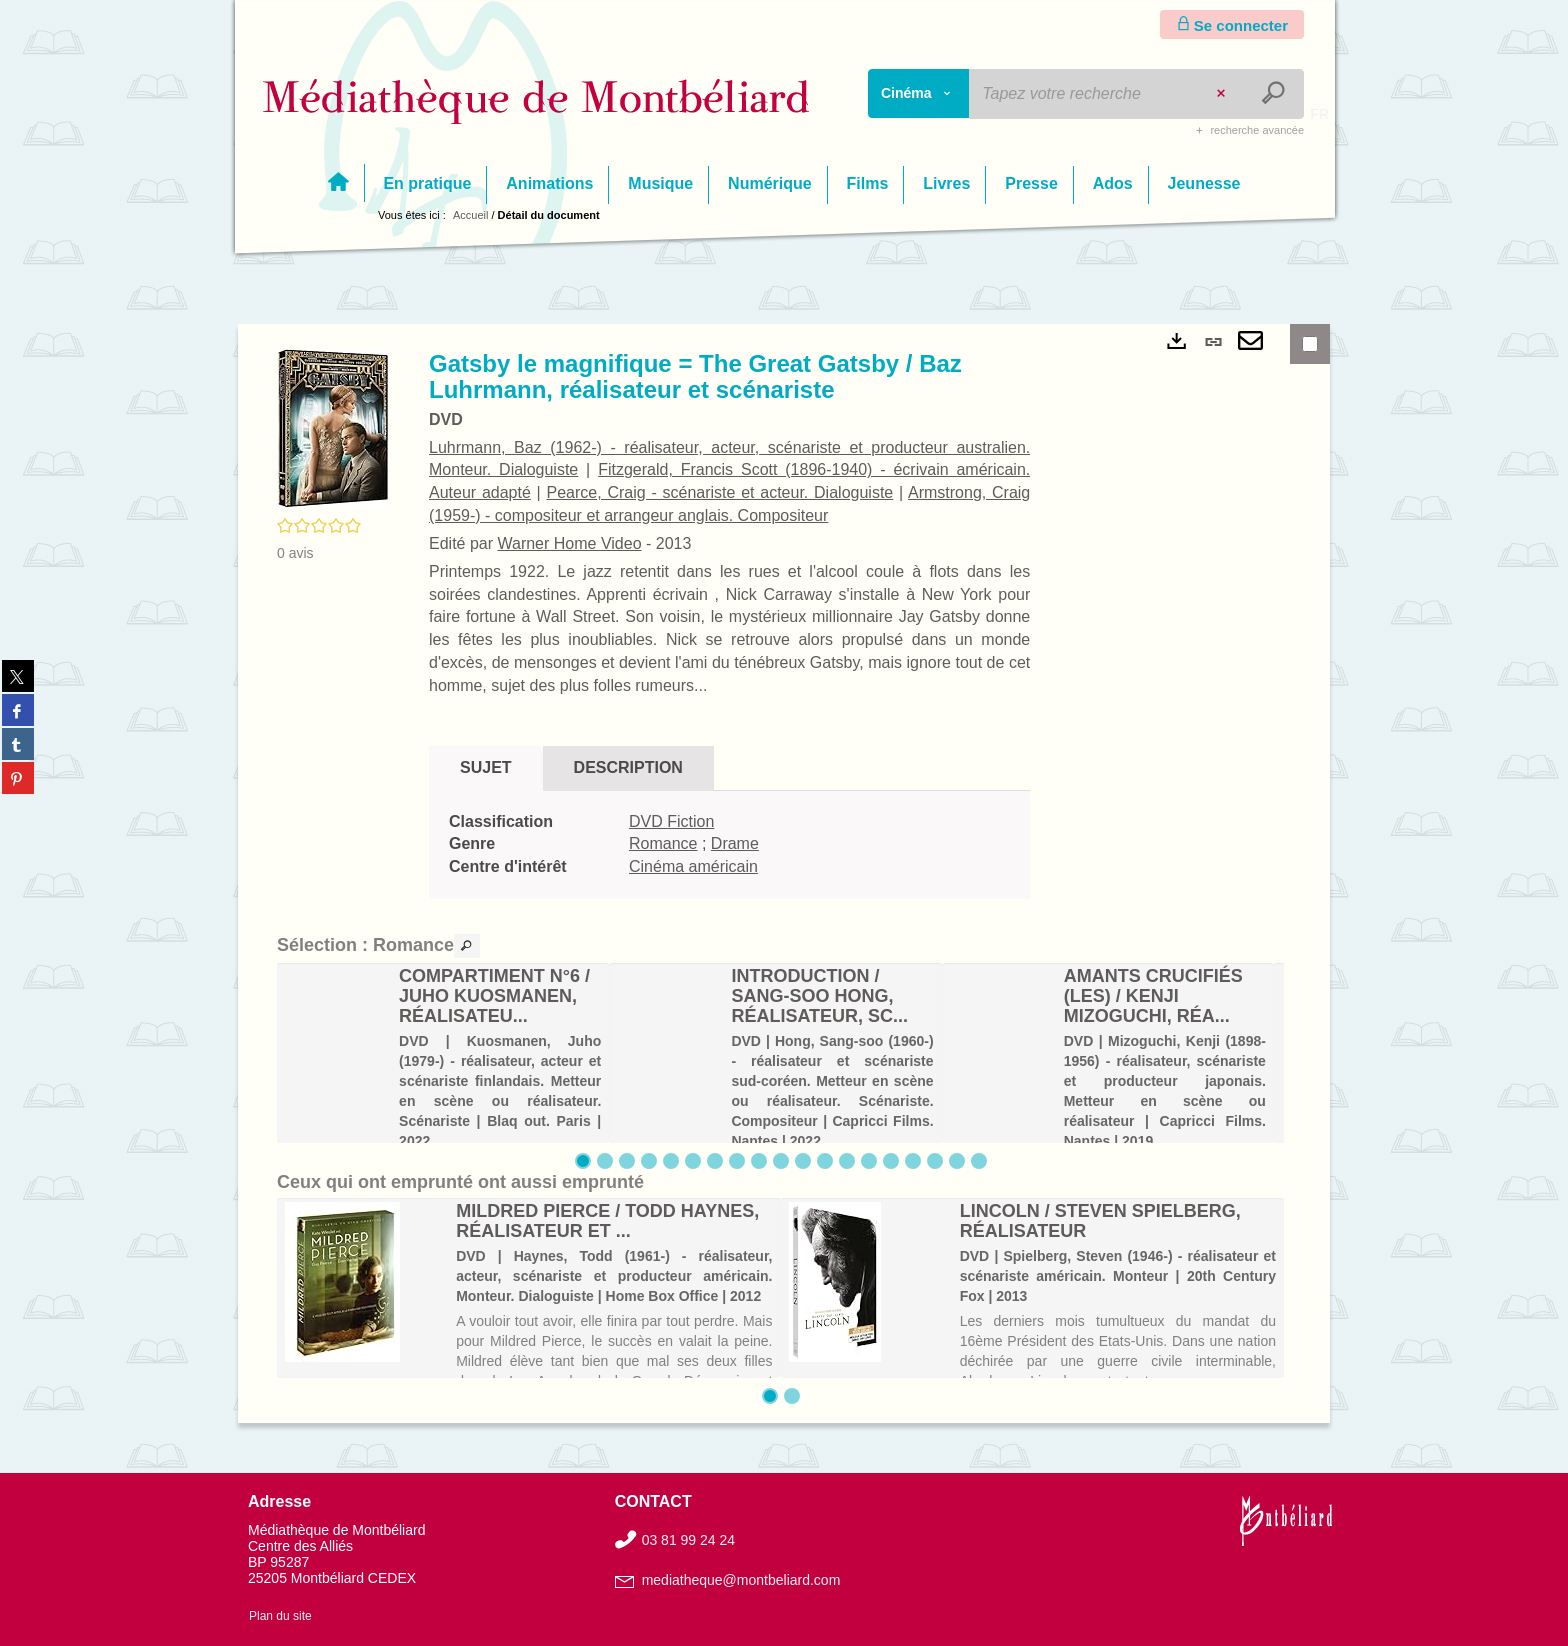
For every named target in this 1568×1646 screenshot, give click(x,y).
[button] (333, 428)
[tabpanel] (729, 845)
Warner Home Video (569, 543)
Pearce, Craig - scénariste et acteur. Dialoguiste (720, 492)
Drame (735, 843)
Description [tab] (628, 767)
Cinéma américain (693, 866)
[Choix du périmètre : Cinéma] (919, 93)
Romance (663, 843)
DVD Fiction (671, 821)
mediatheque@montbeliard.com (741, 1580)
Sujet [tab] (486, 767)
